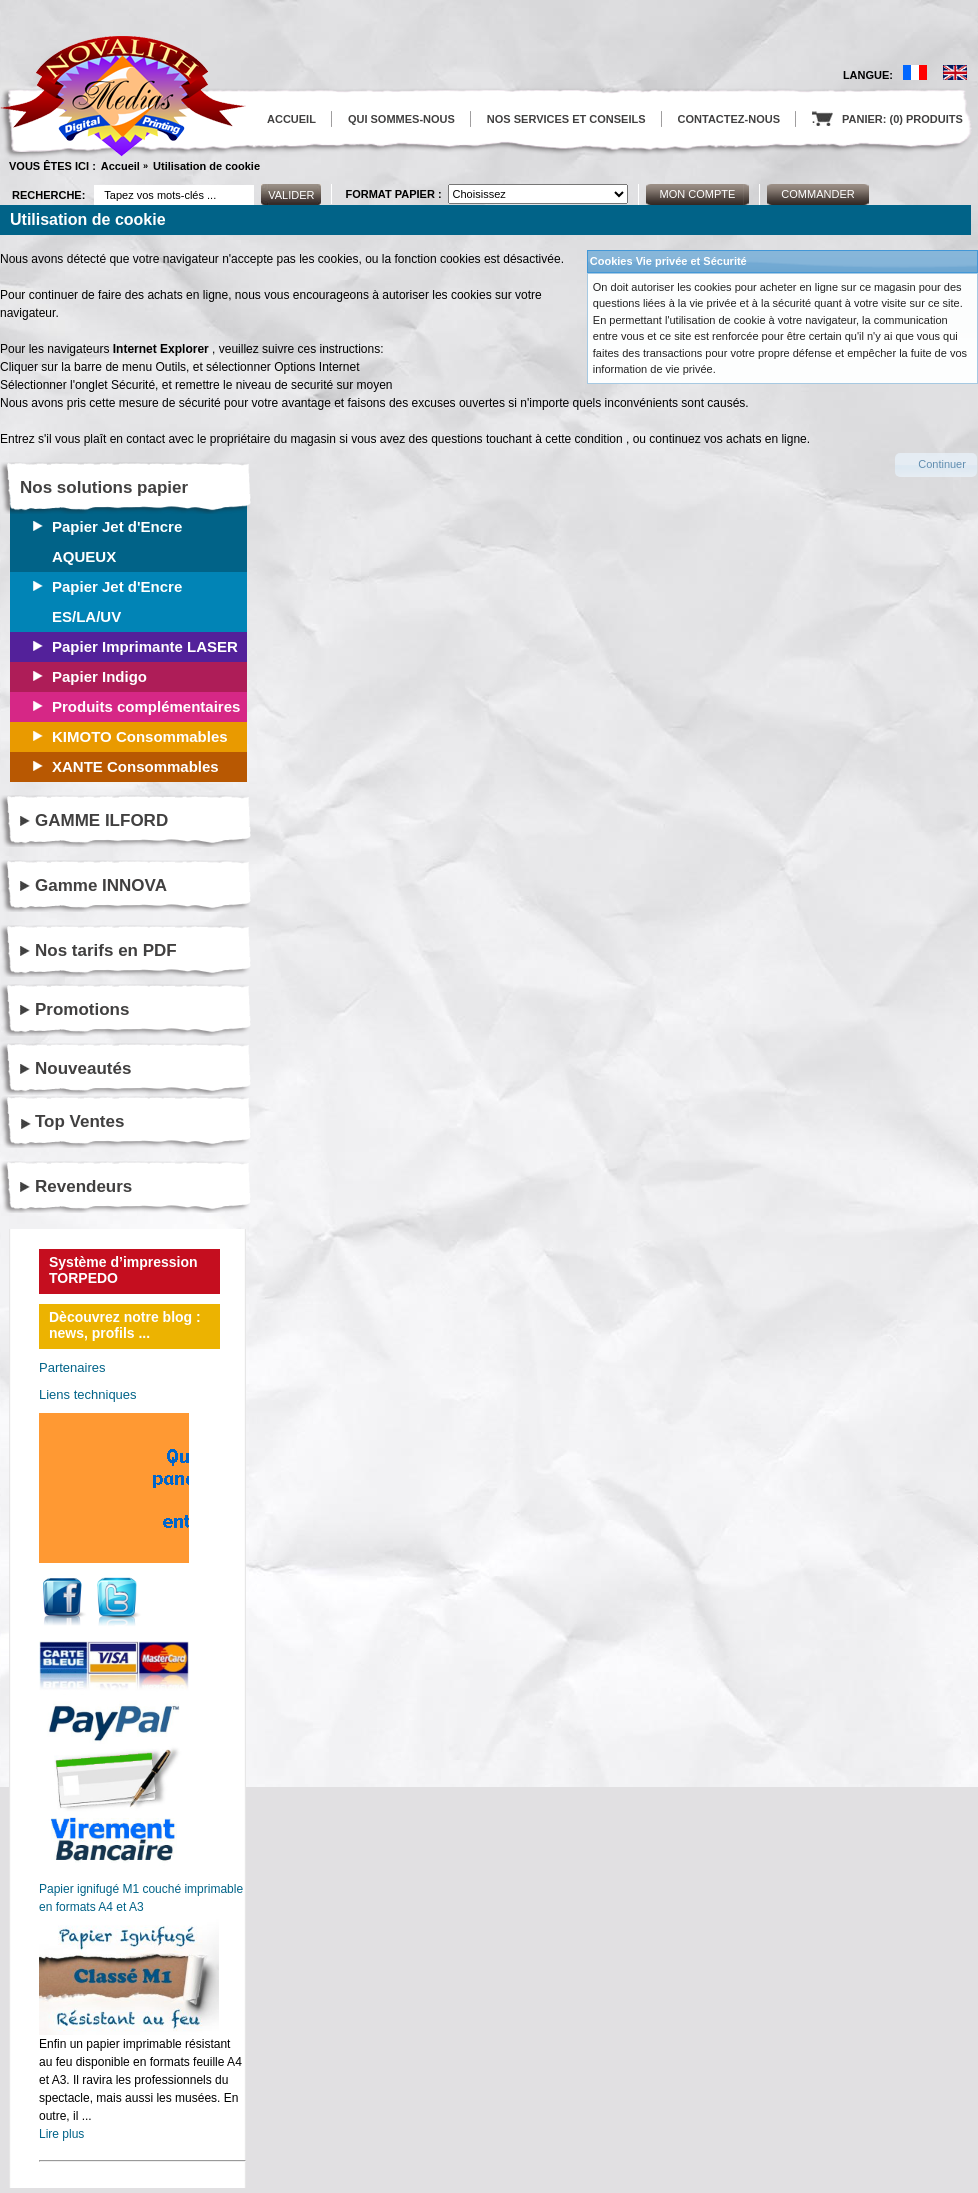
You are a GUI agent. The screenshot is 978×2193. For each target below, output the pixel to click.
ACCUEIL (291, 119)
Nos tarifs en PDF (106, 950)
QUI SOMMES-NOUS (401, 119)
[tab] (135, 1122)
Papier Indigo (99, 676)
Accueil (120, 166)
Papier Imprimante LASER (145, 646)
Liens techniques (88, 1394)
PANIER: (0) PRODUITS (887, 118)
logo (123, 96)
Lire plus (61, 2134)
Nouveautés (83, 1068)
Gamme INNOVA (101, 885)
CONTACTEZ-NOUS (729, 119)
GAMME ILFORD (101, 820)
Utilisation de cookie (206, 166)
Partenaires (72, 1367)
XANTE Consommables (135, 766)
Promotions (82, 1009)
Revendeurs (83, 1186)
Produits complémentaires (146, 706)
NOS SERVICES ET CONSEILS (566, 119)
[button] (936, 465)
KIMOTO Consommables (140, 736)
